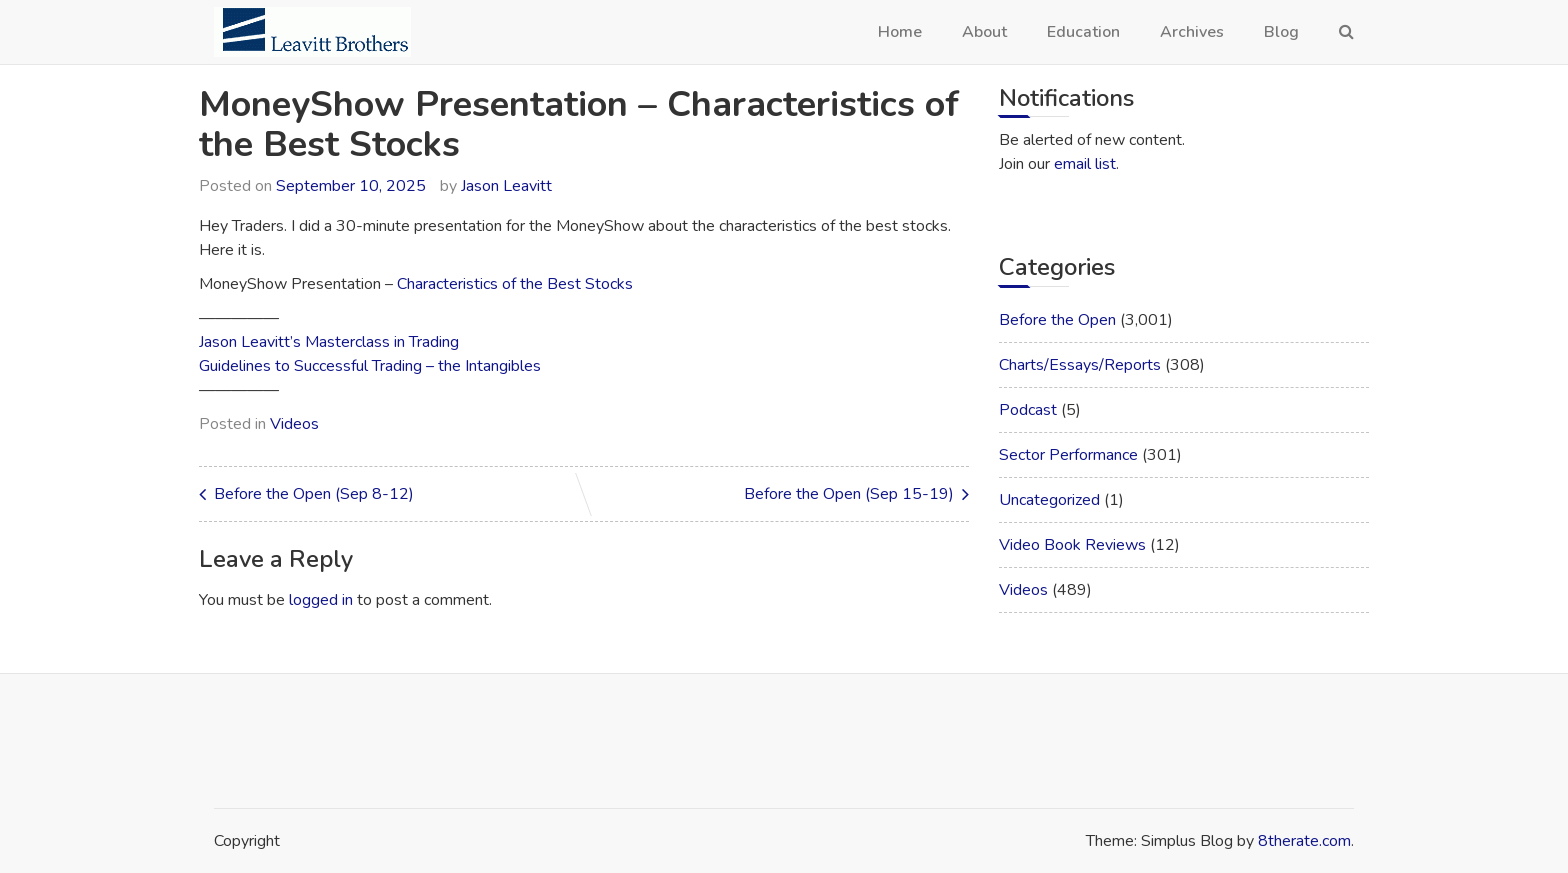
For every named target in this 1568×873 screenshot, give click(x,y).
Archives (1192, 32)
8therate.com (1304, 841)
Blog (1281, 32)
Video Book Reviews (1072, 545)
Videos (294, 424)
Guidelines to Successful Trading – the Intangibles (370, 366)
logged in (321, 600)
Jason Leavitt (506, 186)
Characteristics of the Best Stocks (515, 284)
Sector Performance (1068, 455)
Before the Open (1057, 320)
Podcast (1028, 410)
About (984, 32)
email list (1085, 164)
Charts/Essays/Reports (1080, 365)
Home (900, 32)
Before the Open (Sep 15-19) (849, 494)
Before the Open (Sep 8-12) (314, 494)
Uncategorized (1049, 500)
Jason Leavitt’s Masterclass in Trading (329, 342)
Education (1083, 32)
